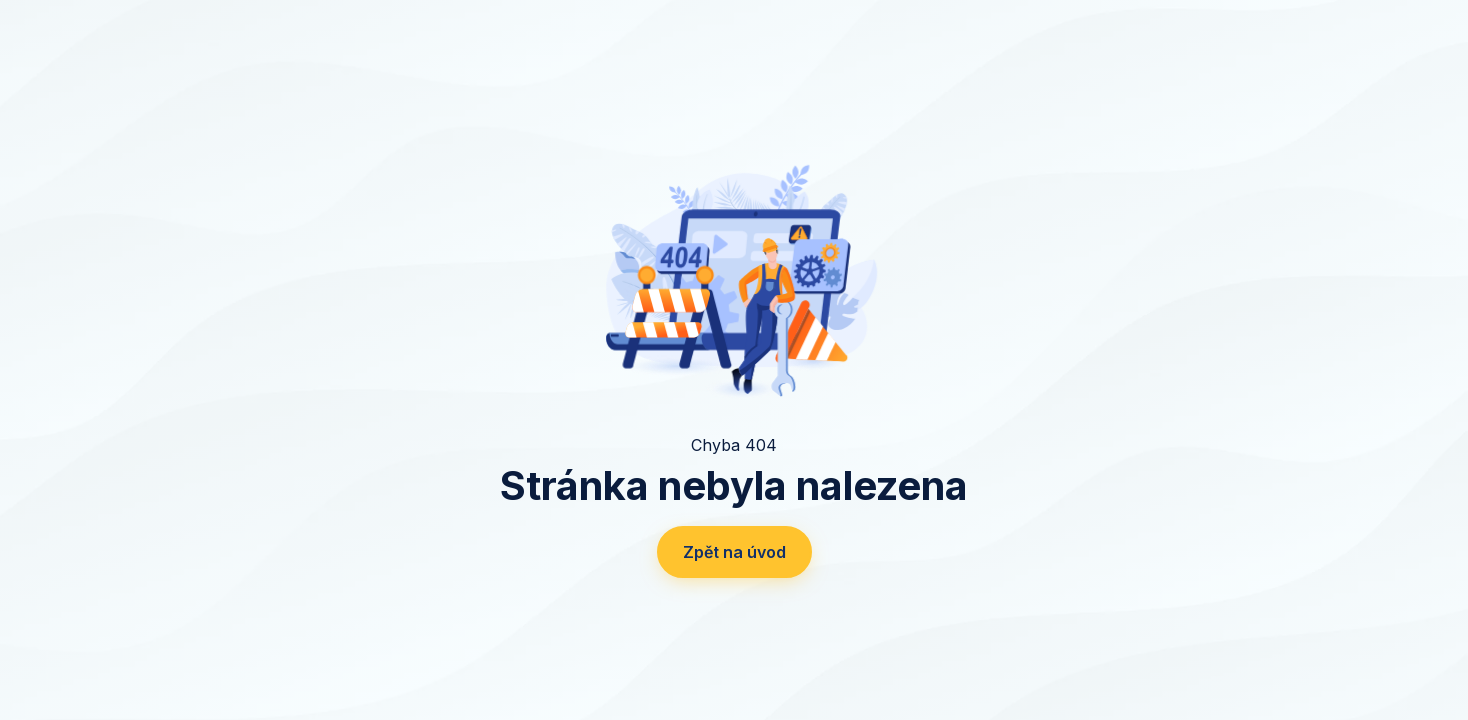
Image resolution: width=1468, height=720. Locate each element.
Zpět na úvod (734, 552)
